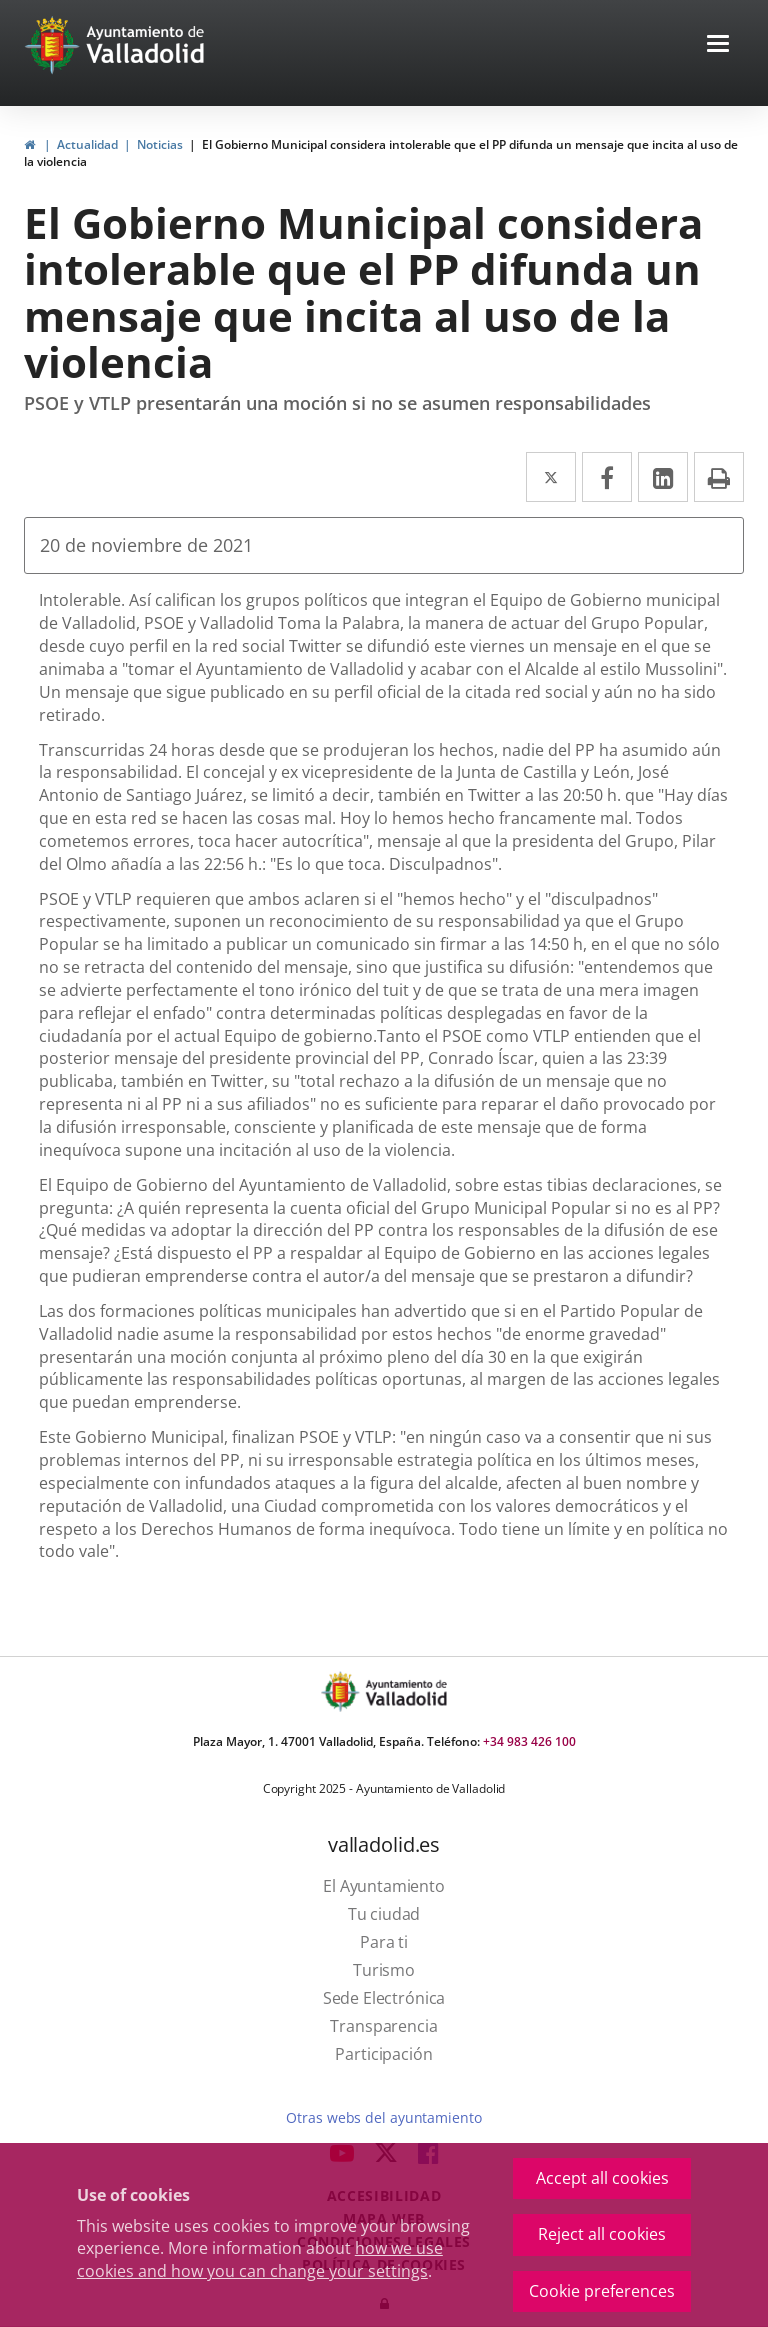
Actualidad (87, 144)
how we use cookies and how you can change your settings (260, 2259)
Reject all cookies (602, 2234)
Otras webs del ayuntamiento (383, 2117)
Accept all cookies (602, 2178)
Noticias (160, 144)
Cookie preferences (602, 2291)
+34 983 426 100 (529, 1741)
